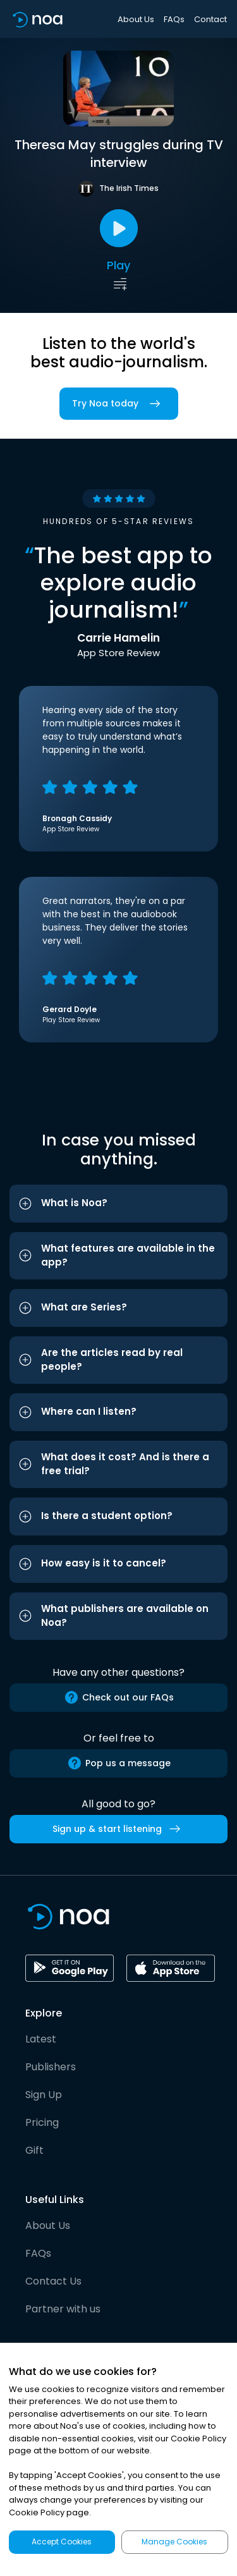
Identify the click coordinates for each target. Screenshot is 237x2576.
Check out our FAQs (119, 1697)
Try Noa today (119, 403)
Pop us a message (119, 1763)
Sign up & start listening (118, 1829)
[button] (118, 1203)
